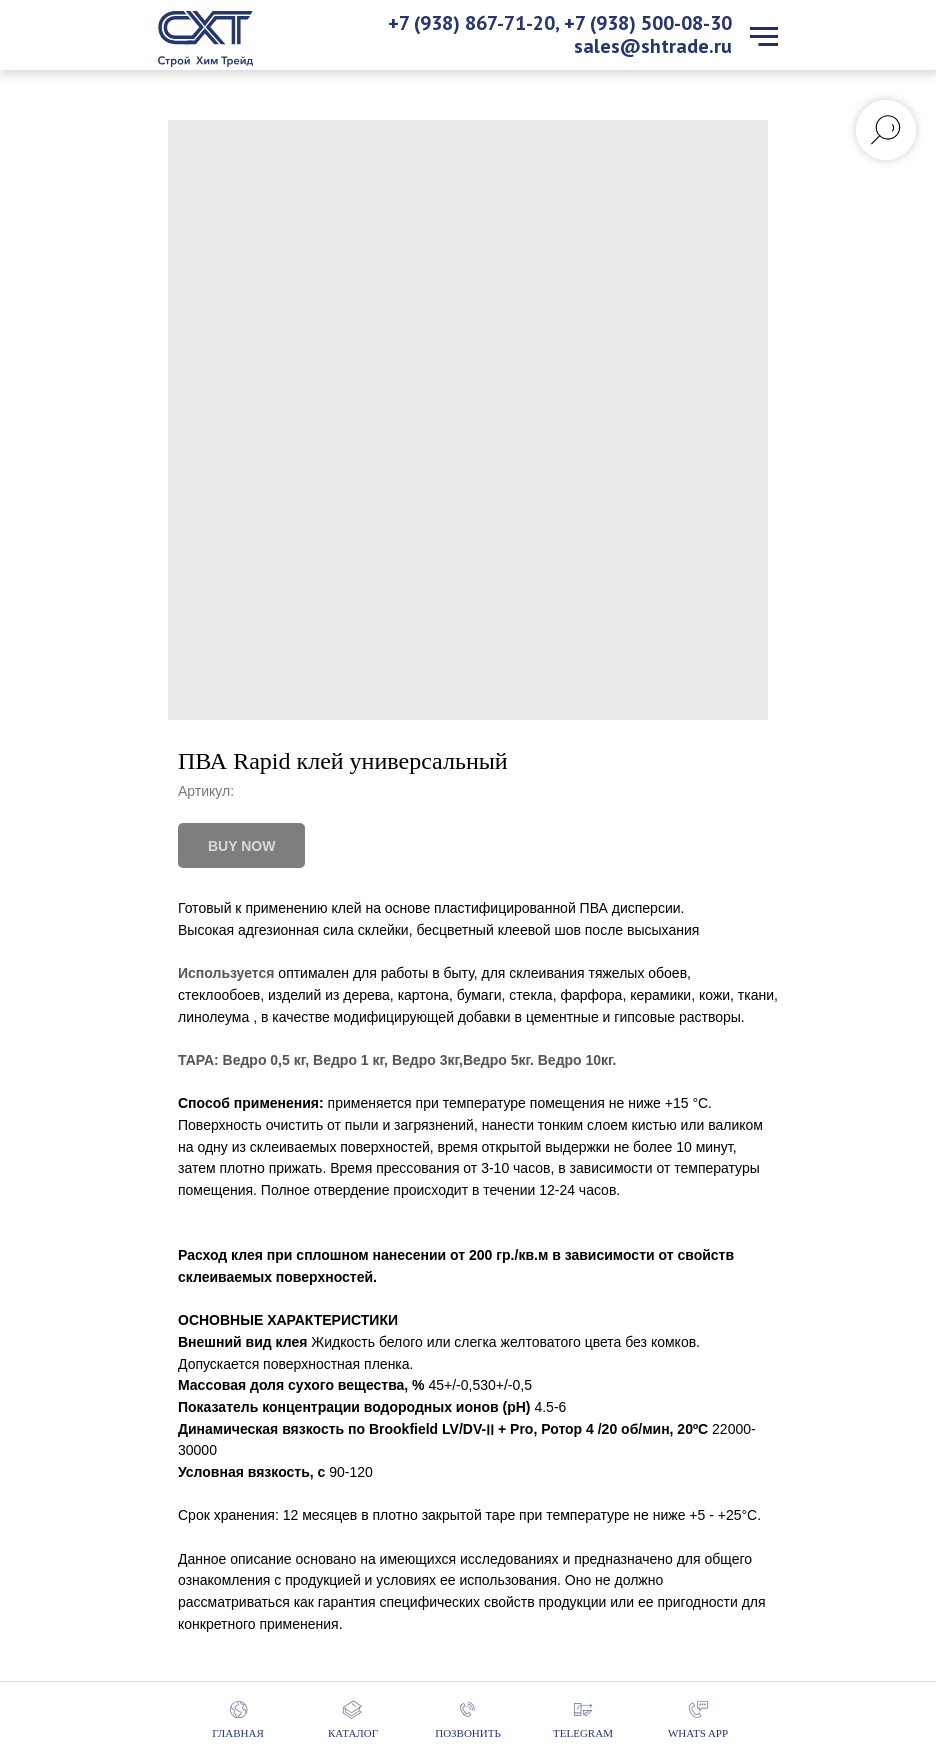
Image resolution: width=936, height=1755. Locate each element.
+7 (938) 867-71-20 (471, 23)
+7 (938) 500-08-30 (648, 23)
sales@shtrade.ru (653, 46)
